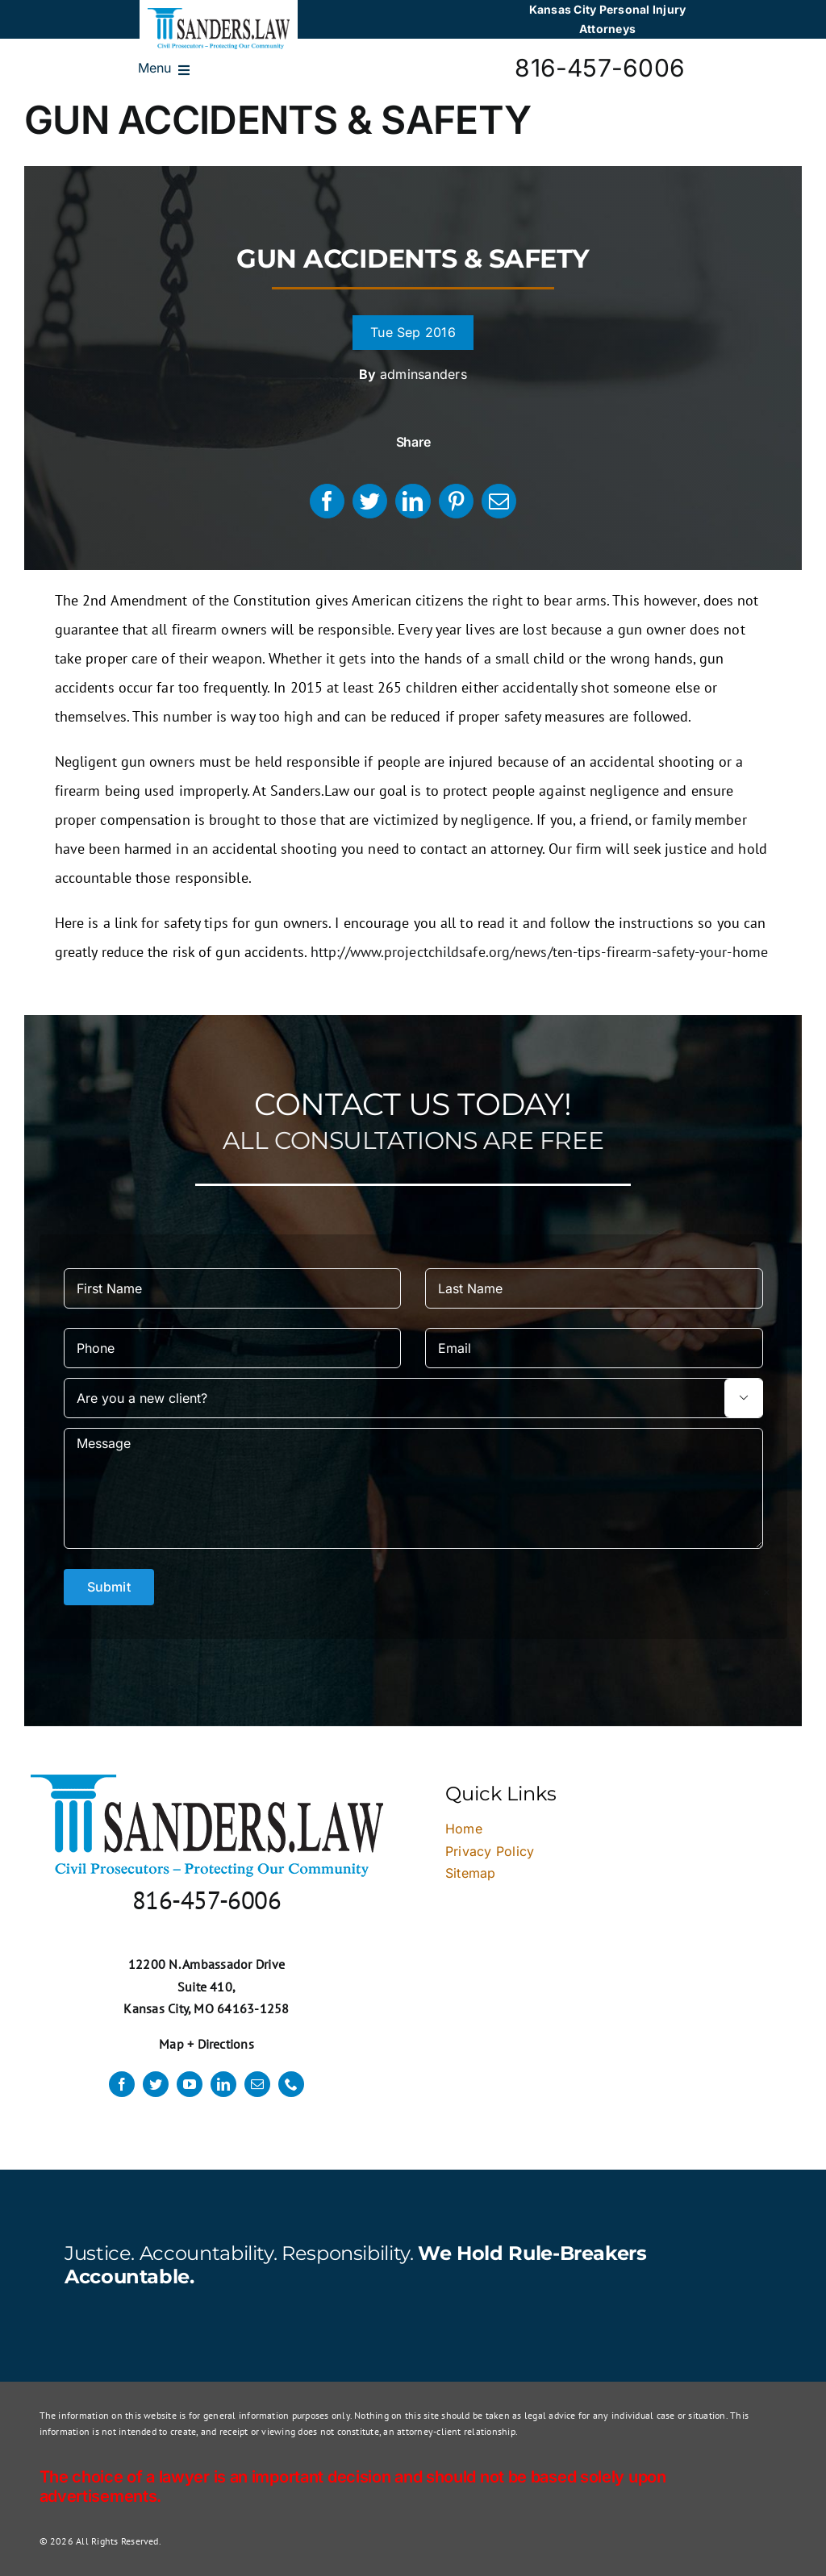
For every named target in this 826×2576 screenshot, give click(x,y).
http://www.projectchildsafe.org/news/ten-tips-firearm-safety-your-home (539, 952)
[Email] (499, 501)
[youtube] (189, 2084)
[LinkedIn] (412, 501)
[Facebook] (327, 501)
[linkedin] (223, 2084)
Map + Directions (206, 2044)
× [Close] (766, 1592)
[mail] (257, 2084)
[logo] (219, 14)
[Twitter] (369, 501)
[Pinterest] (456, 501)
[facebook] (122, 2084)
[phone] (291, 2084)
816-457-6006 (600, 67)
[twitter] (156, 2084)
